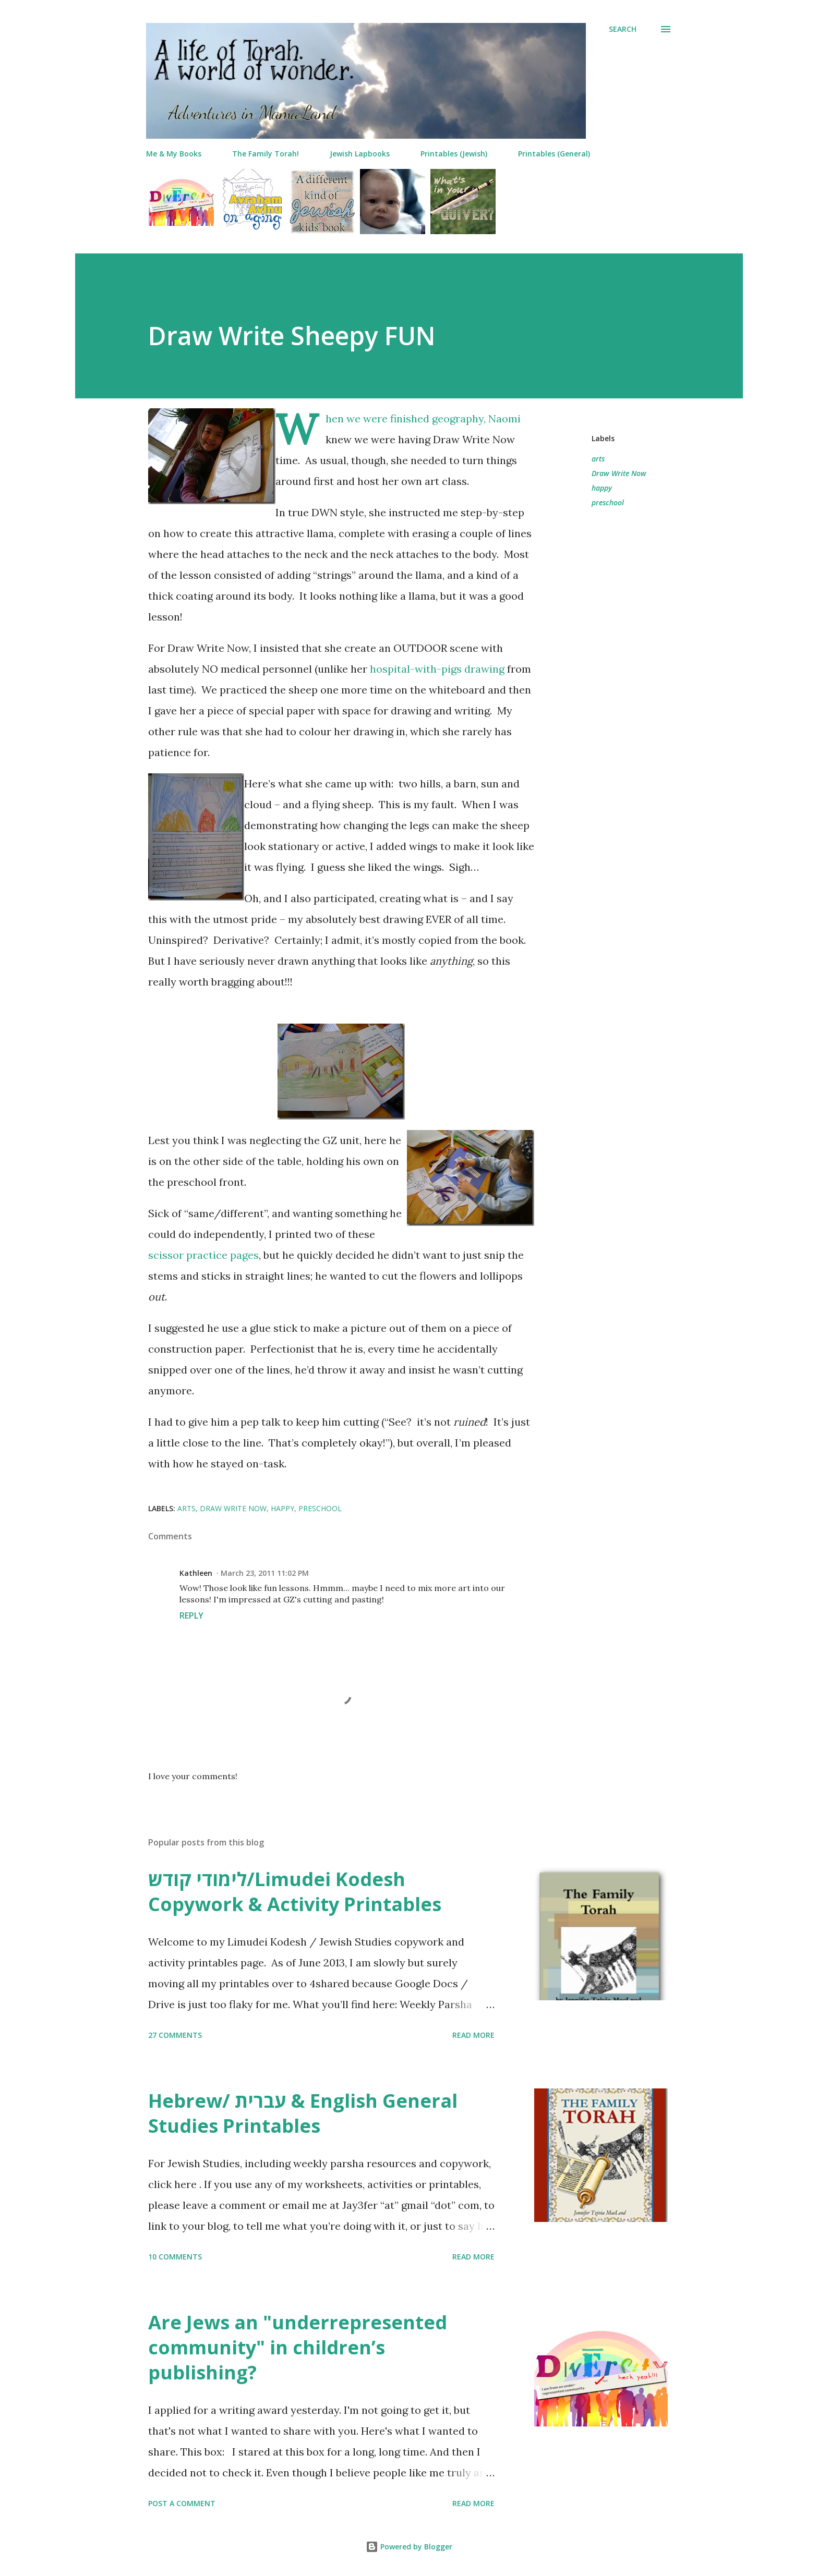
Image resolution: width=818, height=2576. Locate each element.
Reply (191, 1615)
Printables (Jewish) (453, 154)
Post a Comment (181, 2503)
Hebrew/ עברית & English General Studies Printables (303, 2113)
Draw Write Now (619, 473)
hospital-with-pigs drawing (437, 668)
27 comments (175, 2035)
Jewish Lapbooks (360, 154)
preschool (608, 502)
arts (598, 459)
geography (458, 418)
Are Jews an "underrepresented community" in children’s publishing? (297, 2347)
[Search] (622, 29)
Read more (473, 2035)
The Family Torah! (265, 154)
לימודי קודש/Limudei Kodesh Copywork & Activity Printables (294, 1891)
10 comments (175, 2257)
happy (602, 488)
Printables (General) (554, 154)
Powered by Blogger (409, 2546)
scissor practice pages (203, 1254)
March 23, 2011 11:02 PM (265, 1573)
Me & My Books (173, 154)
